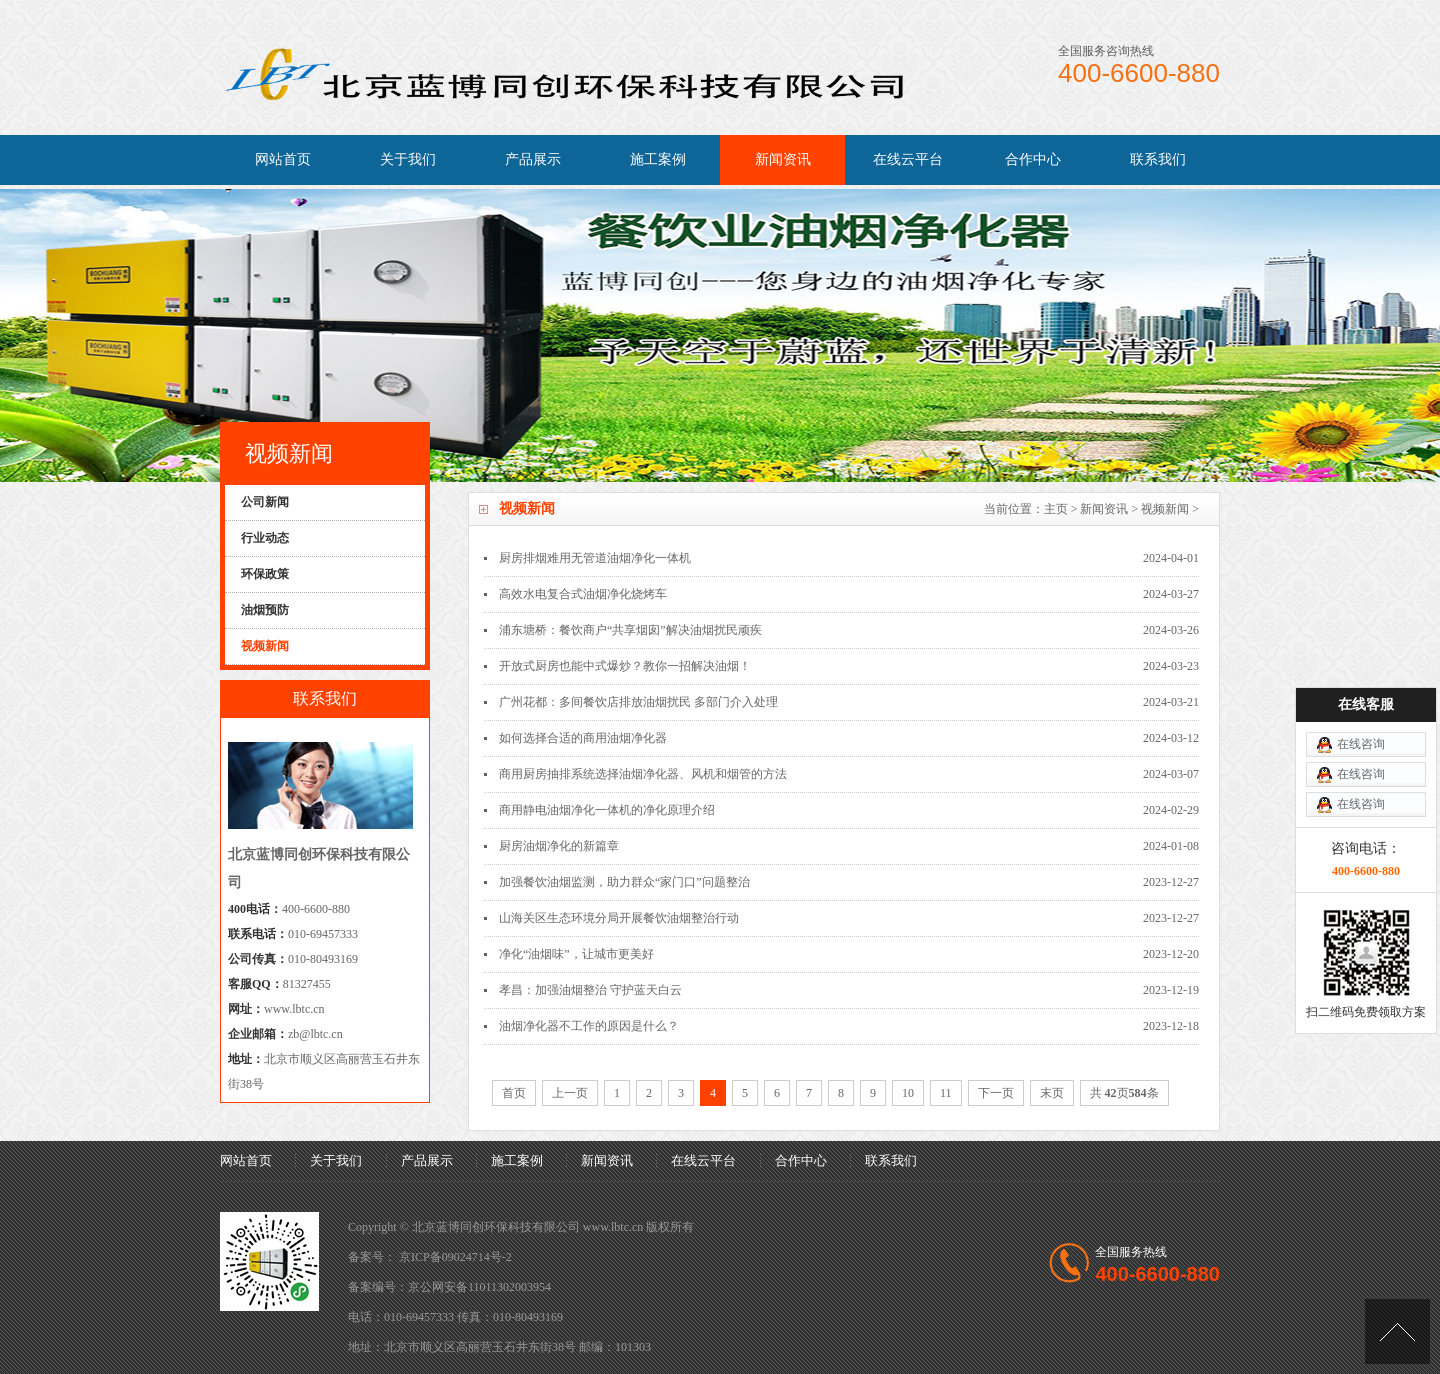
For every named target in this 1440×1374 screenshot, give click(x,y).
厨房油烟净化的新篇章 (559, 846)
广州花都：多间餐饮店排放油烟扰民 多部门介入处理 (638, 702)
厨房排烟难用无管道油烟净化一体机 (595, 558)
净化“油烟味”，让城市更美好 (576, 954)
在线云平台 (908, 159)
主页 (1056, 509)
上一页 (570, 1093)
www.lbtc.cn (294, 1009)
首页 (514, 1093)
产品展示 (533, 159)
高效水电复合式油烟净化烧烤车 (583, 594)
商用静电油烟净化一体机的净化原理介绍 (607, 810)
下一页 (996, 1093)
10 (908, 1093)
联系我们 (1158, 159)
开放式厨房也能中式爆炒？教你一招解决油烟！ (625, 666)
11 (946, 1093)
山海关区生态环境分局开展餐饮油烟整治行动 (619, 918)
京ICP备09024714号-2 (455, 1257)
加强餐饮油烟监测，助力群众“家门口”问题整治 (624, 882)
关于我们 (408, 159)
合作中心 (1033, 159)
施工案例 (658, 159)
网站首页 (283, 159)
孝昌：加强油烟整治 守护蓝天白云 (590, 990)
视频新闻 (1165, 509)
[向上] (1397, 1331)
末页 (1052, 1093)
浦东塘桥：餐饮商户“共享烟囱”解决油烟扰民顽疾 (630, 630)
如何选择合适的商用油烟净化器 (583, 738)
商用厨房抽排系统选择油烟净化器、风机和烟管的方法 (643, 774)
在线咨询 (1361, 744)
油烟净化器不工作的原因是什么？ (589, 1026)
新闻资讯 (783, 159)
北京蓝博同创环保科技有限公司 (496, 1227)
